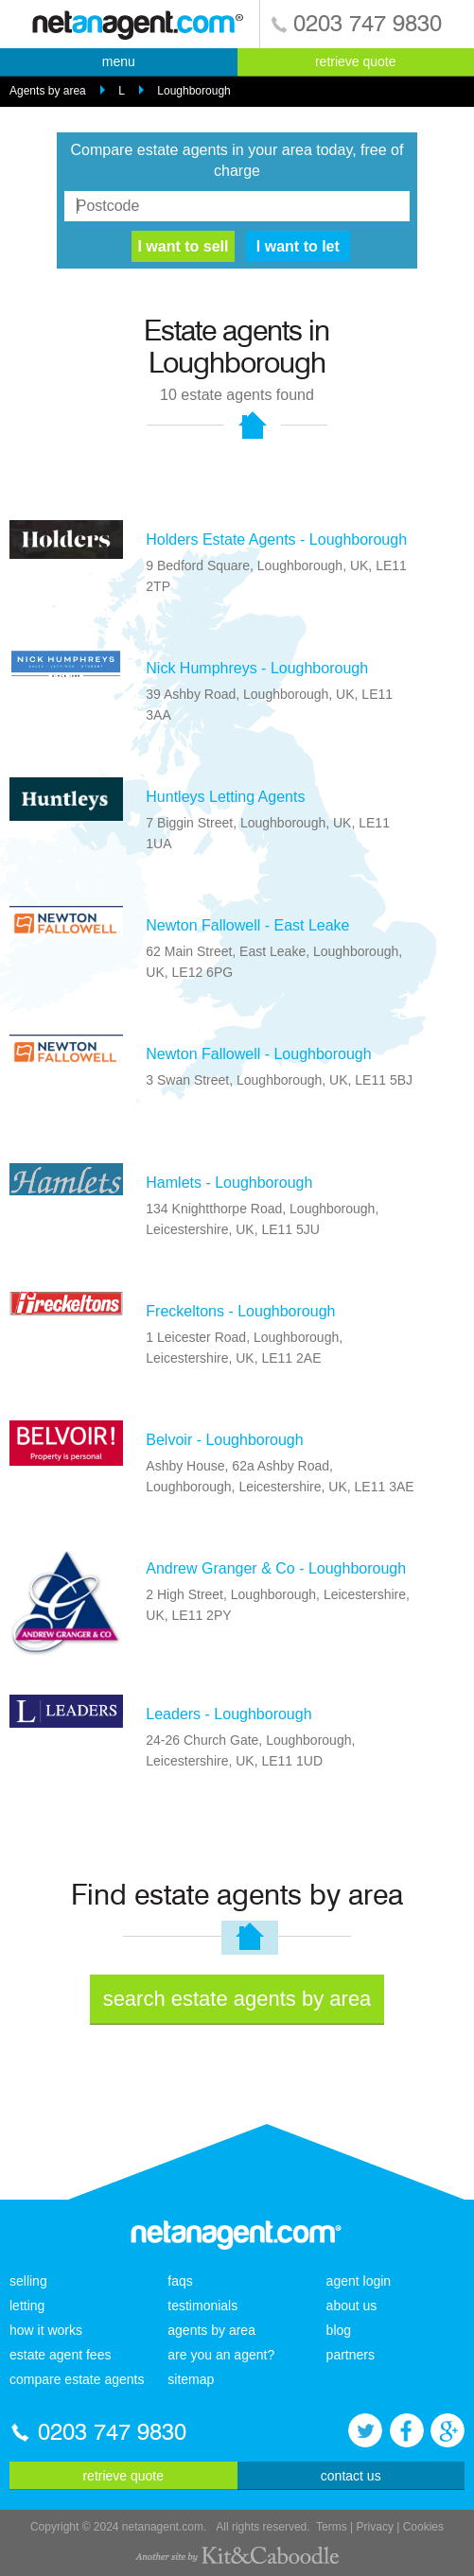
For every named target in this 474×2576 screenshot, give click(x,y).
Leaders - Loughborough (228, 1714)
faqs (179, 2281)
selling (28, 2281)
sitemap (190, 2379)
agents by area (211, 2330)
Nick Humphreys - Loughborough (257, 668)
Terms (331, 2526)
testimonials (202, 2305)
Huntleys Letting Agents (225, 797)
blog (338, 2330)
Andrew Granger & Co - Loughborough (276, 1568)
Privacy (375, 2526)
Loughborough (193, 90)
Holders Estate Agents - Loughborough (276, 539)
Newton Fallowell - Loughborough (258, 1054)
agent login (359, 2281)
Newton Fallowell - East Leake (247, 925)
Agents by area (47, 90)
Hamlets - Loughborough (229, 1183)
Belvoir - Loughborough (224, 1440)
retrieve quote (355, 61)
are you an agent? (220, 2354)
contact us (351, 2475)
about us (351, 2305)
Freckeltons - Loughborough (240, 1311)
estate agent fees (60, 2354)
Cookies (423, 2526)
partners (350, 2354)
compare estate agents (76, 2379)
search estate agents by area (237, 1998)
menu (118, 61)
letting (26, 2305)
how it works (45, 2330)
